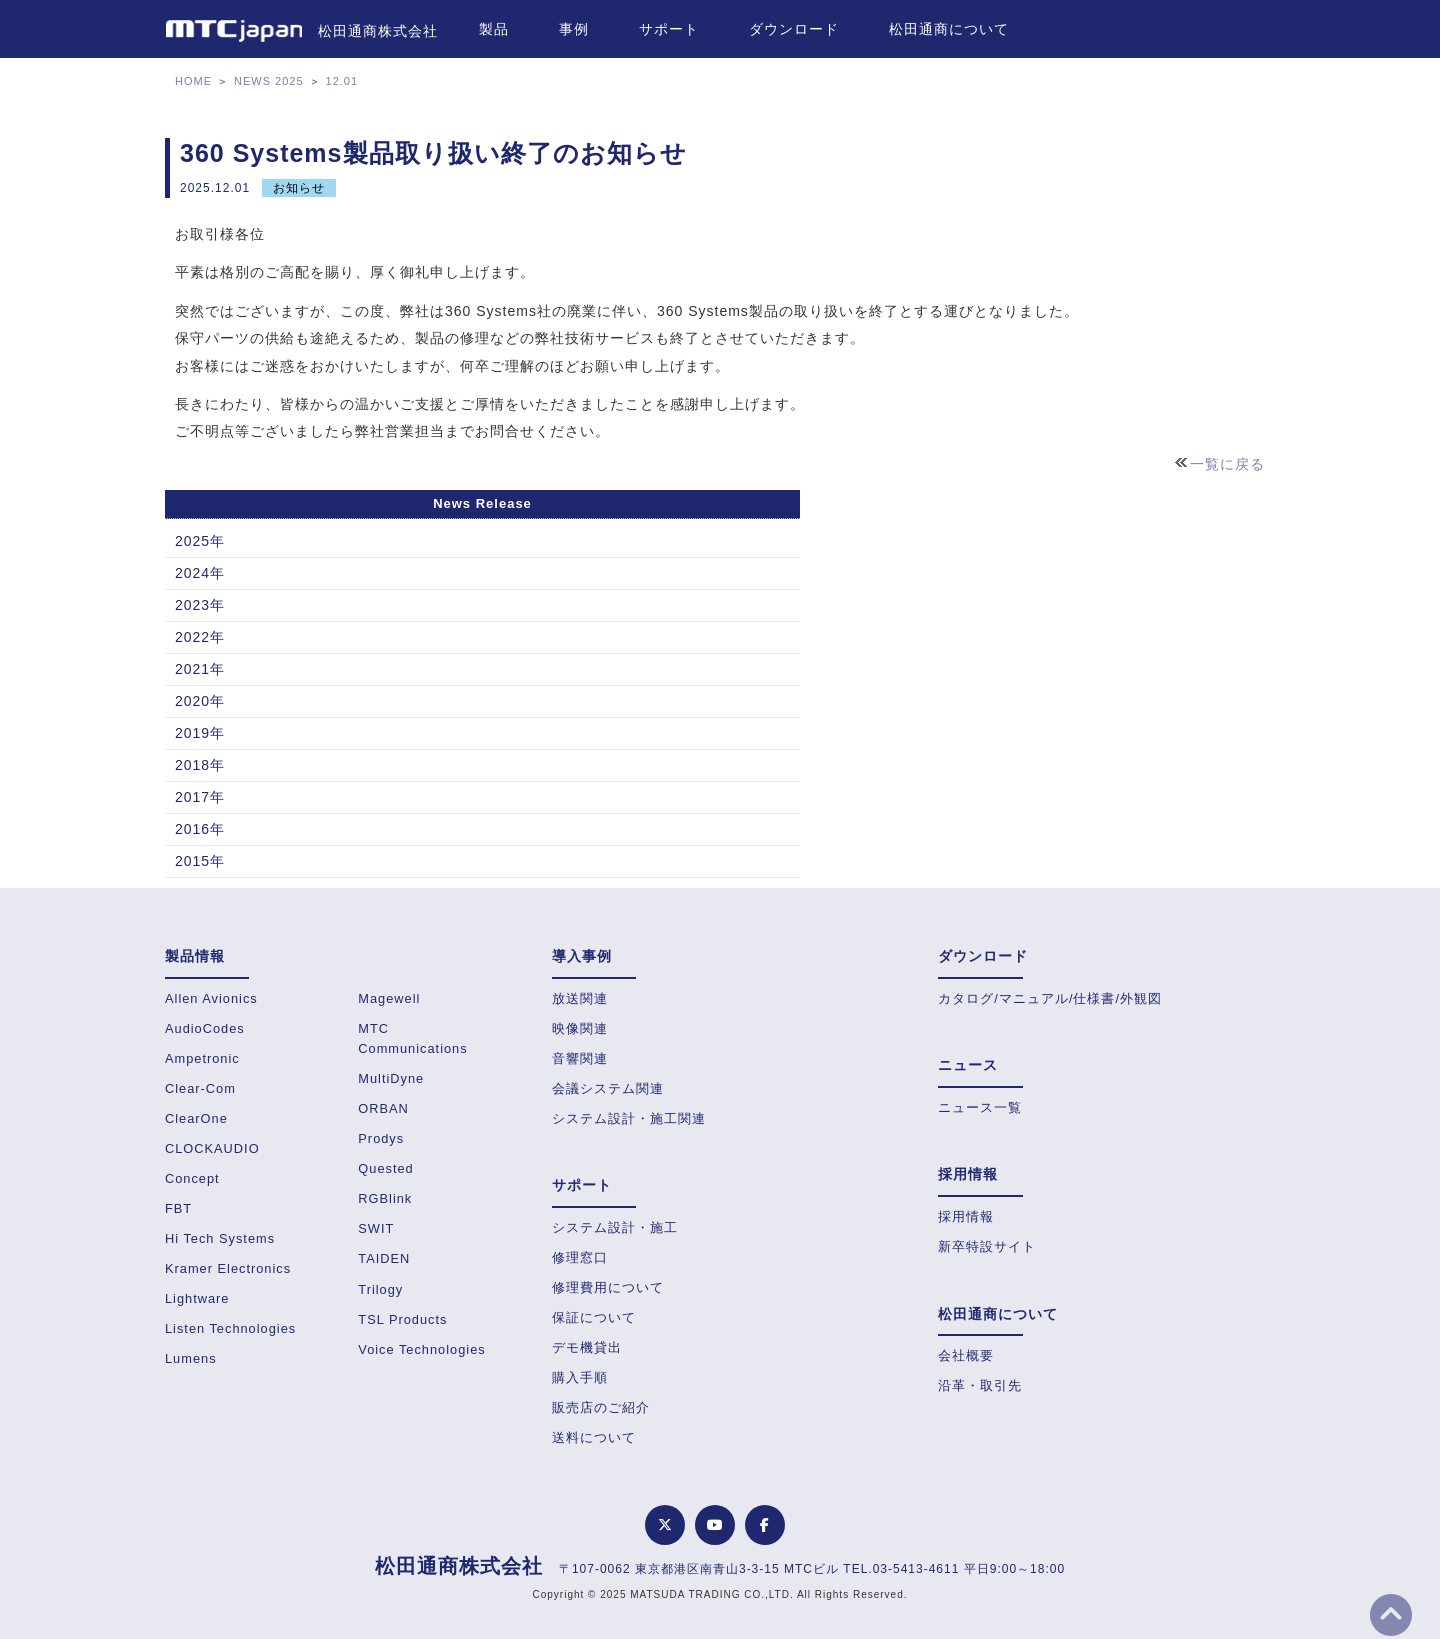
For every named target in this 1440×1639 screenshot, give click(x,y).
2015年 (200, 861)
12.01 (342, 81)
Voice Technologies (421, 1349)
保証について (594, 1317)
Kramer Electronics (228, 1268)
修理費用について (608, 1287)
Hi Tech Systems (220, 1238)
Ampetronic (202, 1058)
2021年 (200, 669)
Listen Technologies (230, 1328)
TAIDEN (384, 1258)
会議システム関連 (608, 1088)
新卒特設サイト (987, 1246)
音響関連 (580, 1058)
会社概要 (966, 1355)
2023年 (200, 605)
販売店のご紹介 (601, 1407)
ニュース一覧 (980, 1107)
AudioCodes (205, 1028)
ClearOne (196, 1118)
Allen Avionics (211, 998)
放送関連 (580, 998)
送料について (594, 1437)
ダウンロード (794, 29)
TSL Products (402, 1319)
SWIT (376, 1228)
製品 (494, 29)
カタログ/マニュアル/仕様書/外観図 (1050, 998)
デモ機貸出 (587, 1347)
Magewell (389, 998)
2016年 (200, 829)
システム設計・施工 (615, 1227)
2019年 (200, 733)
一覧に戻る (1227, 464)
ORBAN (383, 1108)
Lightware (197, 1298)
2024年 (200, 573)
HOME (193, 81)
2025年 (200, 541)
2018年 (200, 765)
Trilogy (380, 1289)
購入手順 (580, 1377)
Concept (192, 1178)
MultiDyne (391, 1078)
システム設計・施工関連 (629, 1118)
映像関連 (580, 1028)
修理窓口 (580, 1257)
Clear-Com (200, 1088)
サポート (669, 29)
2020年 (200, 701)
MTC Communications (412, 1038)
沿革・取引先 (980, 1385)
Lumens (191, 1358)
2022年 (200, 637)
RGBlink (385, 1198)
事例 (574, 29)
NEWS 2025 (269, 81)
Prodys (381, 1138)
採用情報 (966, 1216)
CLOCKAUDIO (212, 1148)
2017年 (200, 797)
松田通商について (949, 29)
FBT (178, 1208)
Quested (385, 1168)
